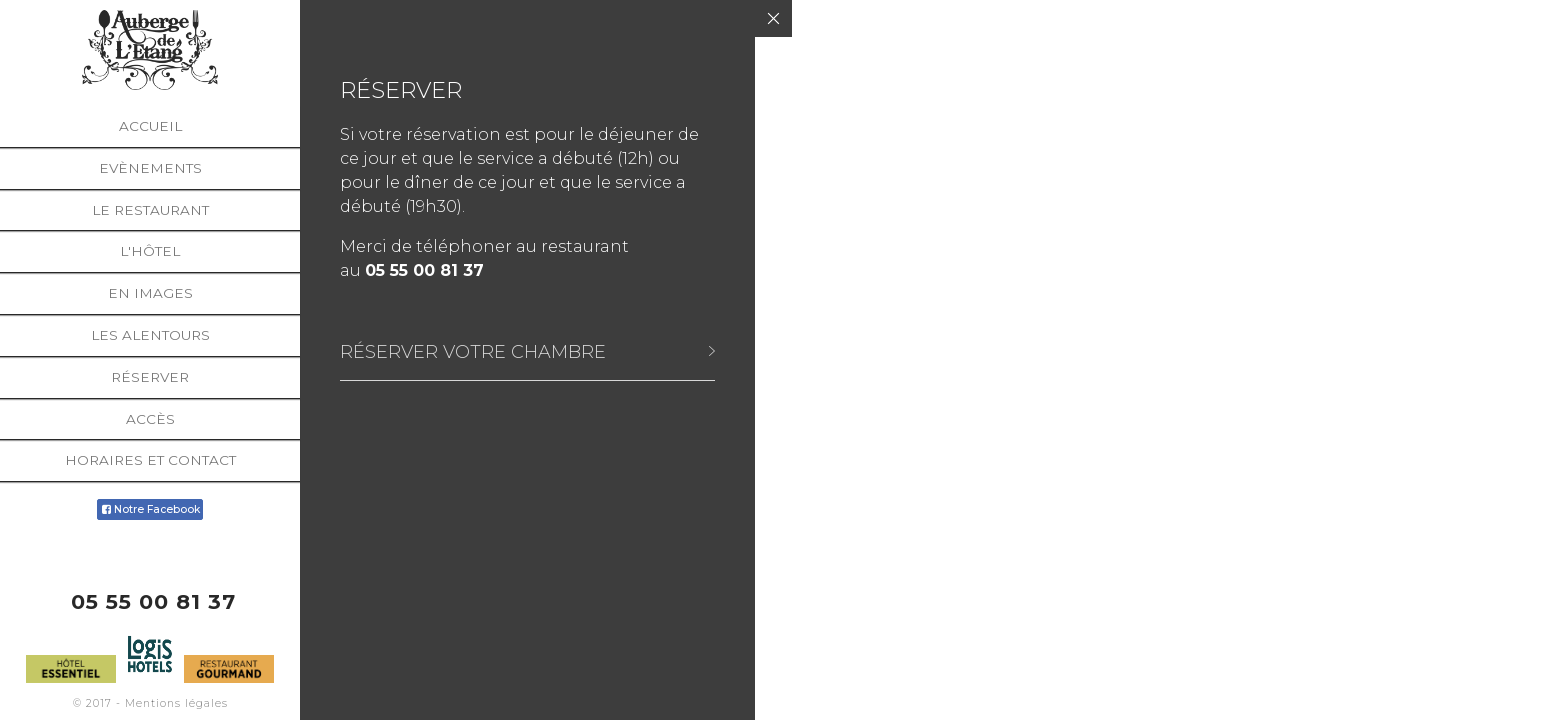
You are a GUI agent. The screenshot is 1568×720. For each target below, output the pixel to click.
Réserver (150, 377)
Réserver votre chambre (473, 351)
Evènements (150, 168)
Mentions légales (176, 703)
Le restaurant (150, 210)
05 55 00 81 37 (153, 601)
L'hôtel (150, 251)
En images (150, 293)
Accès (150, 419)
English (1527, 707)
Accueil (150, 126)
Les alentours (150, 335)
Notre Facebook (149, 509)
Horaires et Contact (150, 460)
